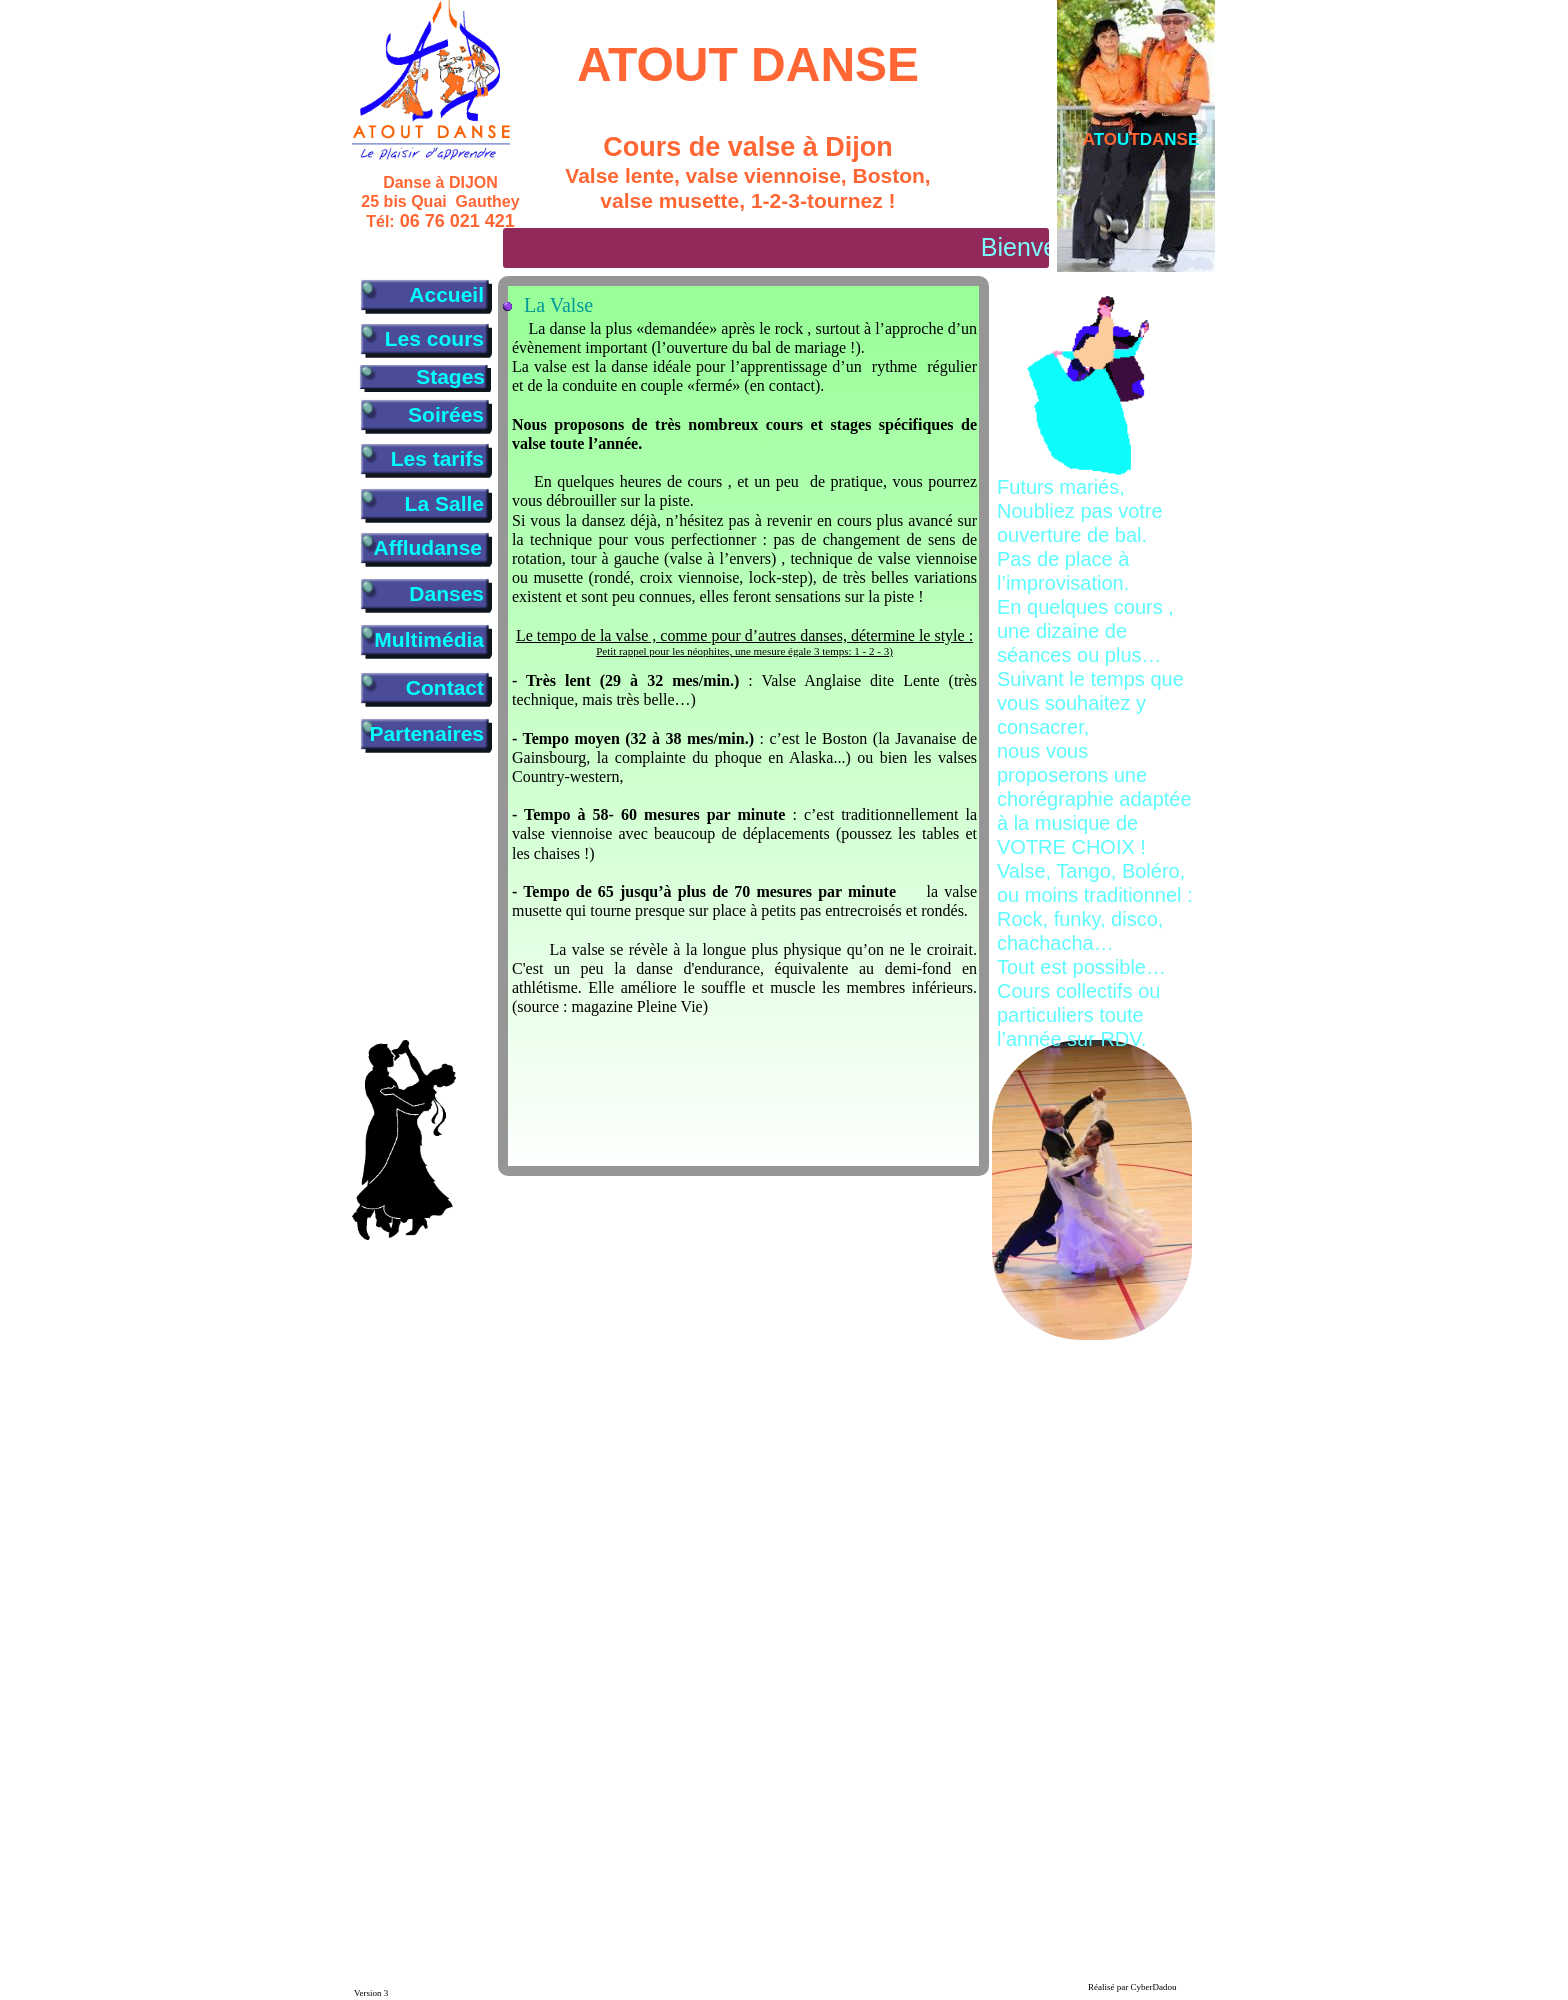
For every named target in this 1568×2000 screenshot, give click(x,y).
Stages (450, 376)
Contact (445, 687)
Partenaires (427, 733)
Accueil (446, 294)
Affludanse (427, 547)
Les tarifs (437, 458)
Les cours (434, 338)
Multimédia (429, 639)
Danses (446, 593)
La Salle (444, 503)
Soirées (446, 414)
